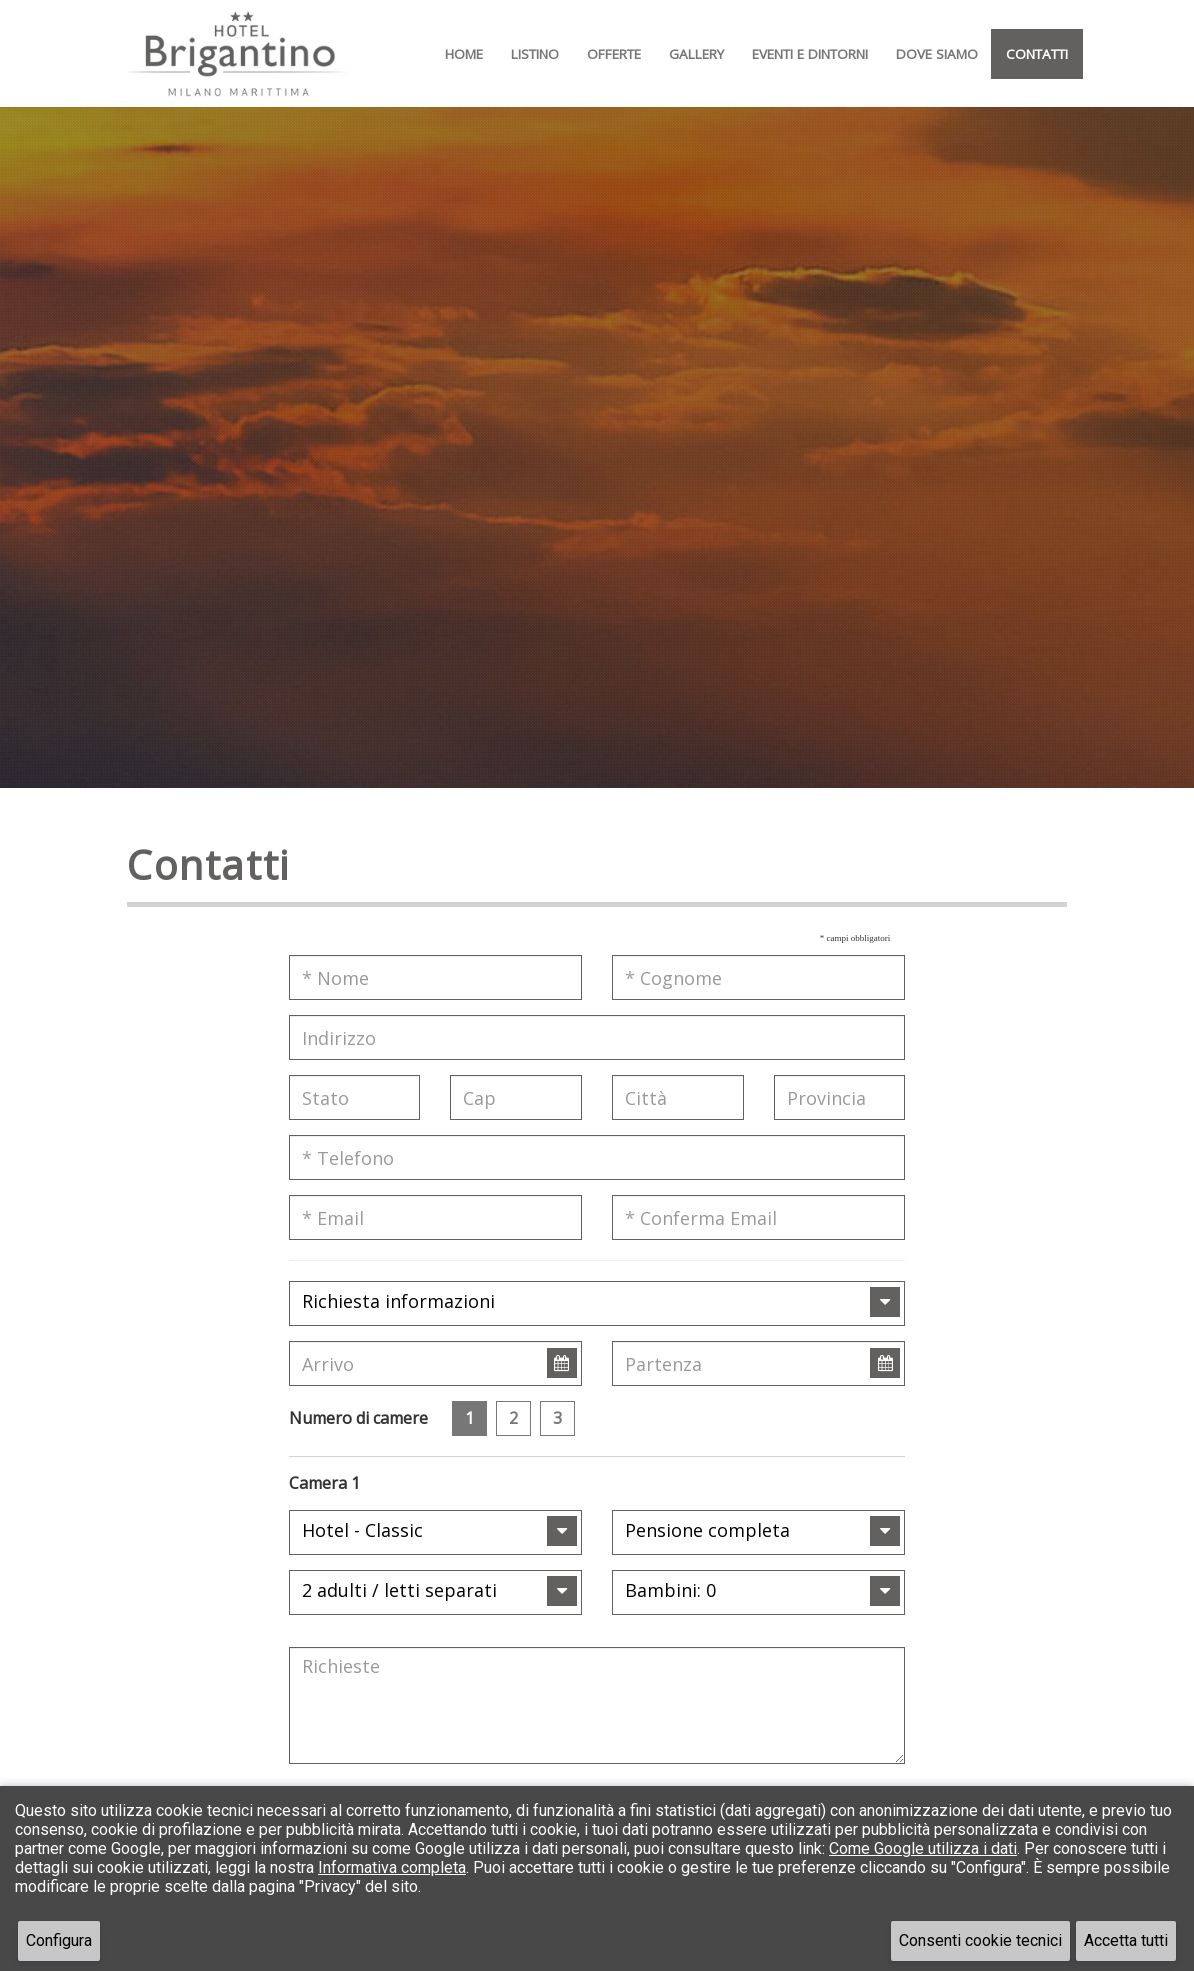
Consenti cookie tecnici (980, 1940)
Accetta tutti (1126, 1940)
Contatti (1037, 54)
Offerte (614, 54)
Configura (59, 1940)
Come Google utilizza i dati (923, 1848)
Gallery (696, 54)
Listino (535, 54)
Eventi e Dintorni (810, 54)
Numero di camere (358, 1418)
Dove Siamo (937, 54)
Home (464, 54)
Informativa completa (392, 1867)
